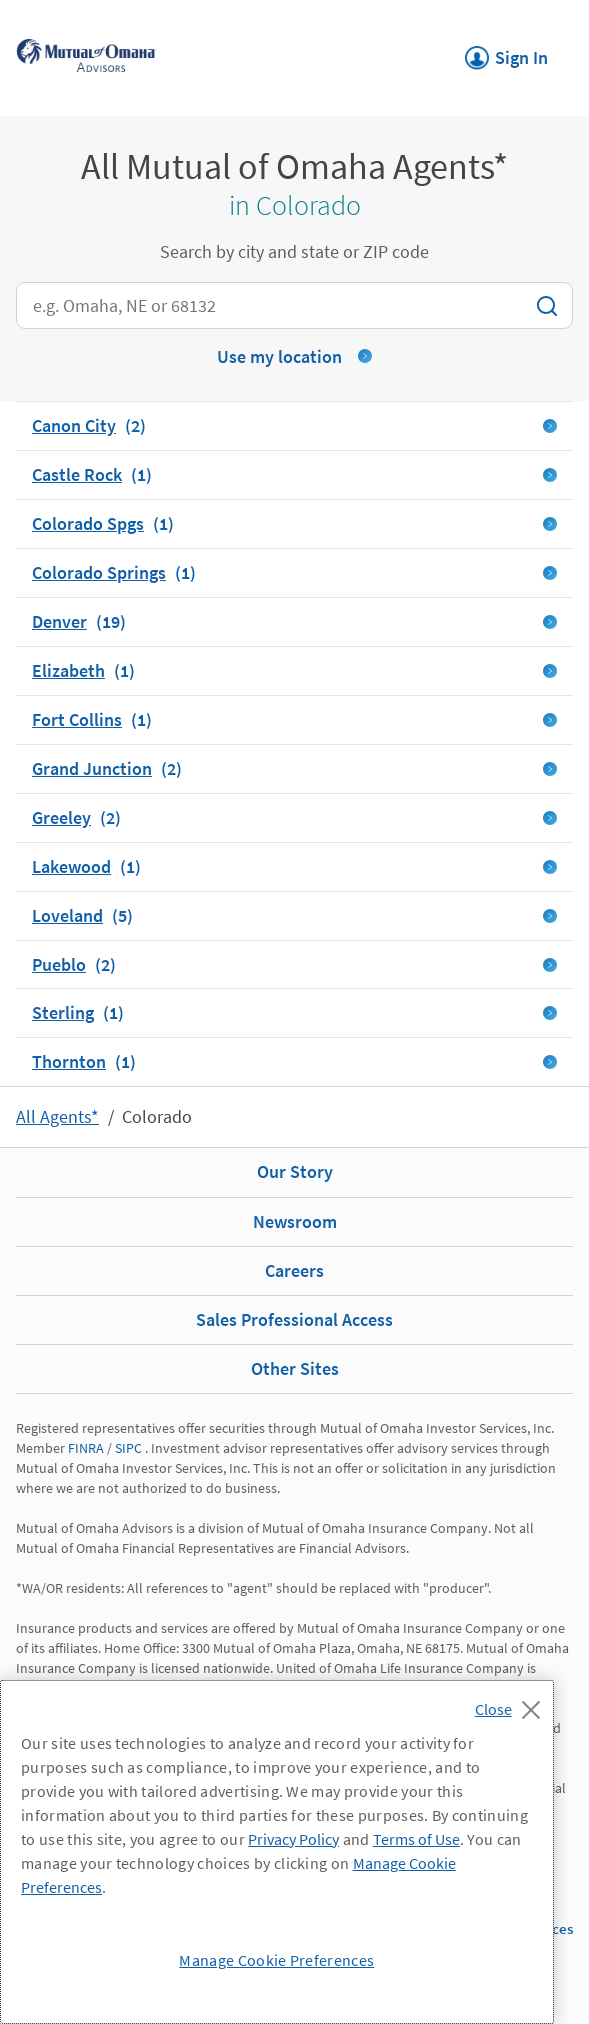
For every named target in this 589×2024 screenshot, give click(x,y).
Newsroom (295, 1221)
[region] (277, 1852)
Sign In (506, 52)
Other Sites (295, 1368)
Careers (294, 1270)
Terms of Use (416, 1839)
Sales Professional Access (294, 1319)
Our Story (295, 1171)
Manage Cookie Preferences (276, 1960)
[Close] (512, 1704)
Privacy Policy (293, 1839)
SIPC (128, 1448)
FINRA (86, 1448)
